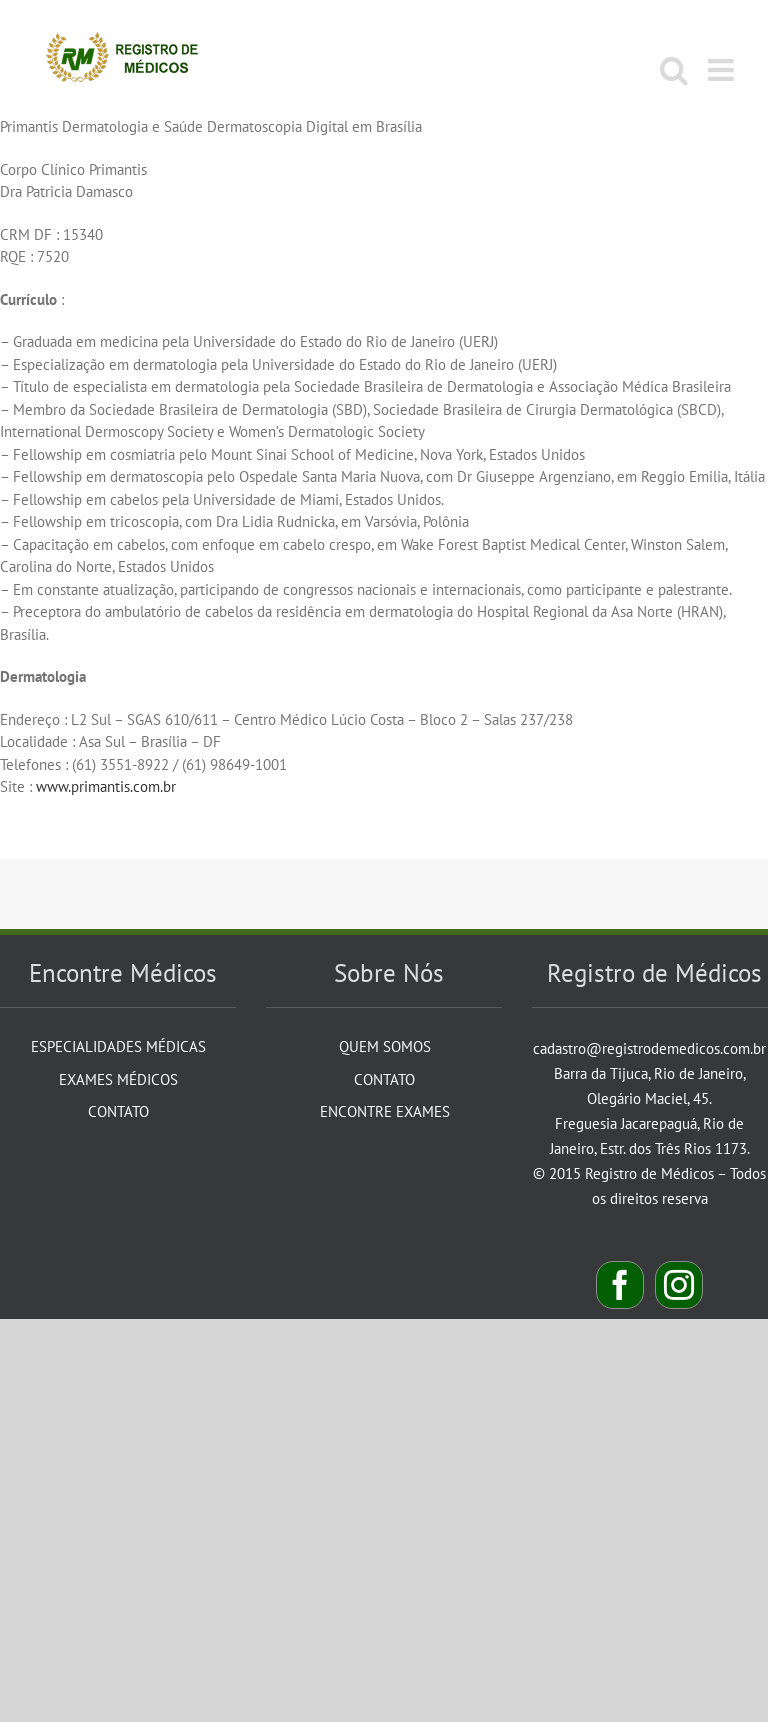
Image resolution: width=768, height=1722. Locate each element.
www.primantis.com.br (106, 786)
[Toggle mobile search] (674, 70)
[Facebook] (620, 1285)
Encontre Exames (385, 1111)
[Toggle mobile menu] (723, 70)
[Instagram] (679, 1285)
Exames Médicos (118, 1079)
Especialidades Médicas (118, 1046)
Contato (118, 1111)
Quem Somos (385, 1046)
